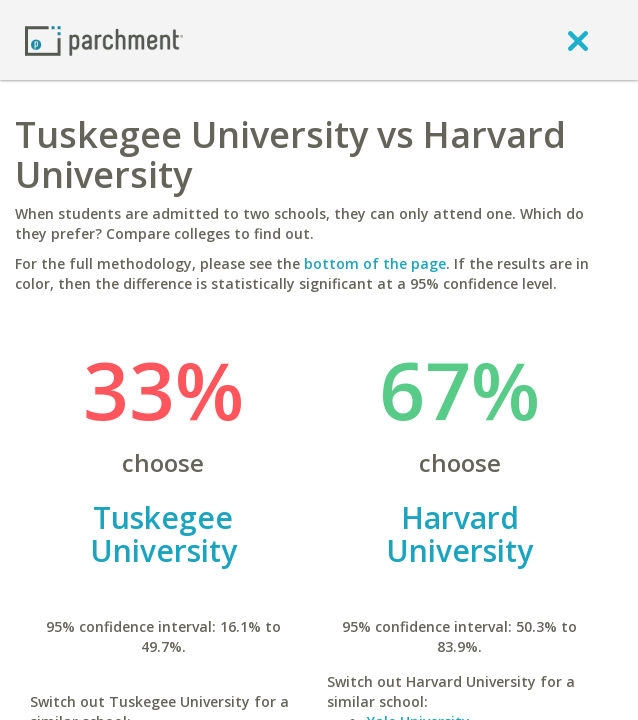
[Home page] (104, 39)
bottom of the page (375, 263)
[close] (578, 40)
